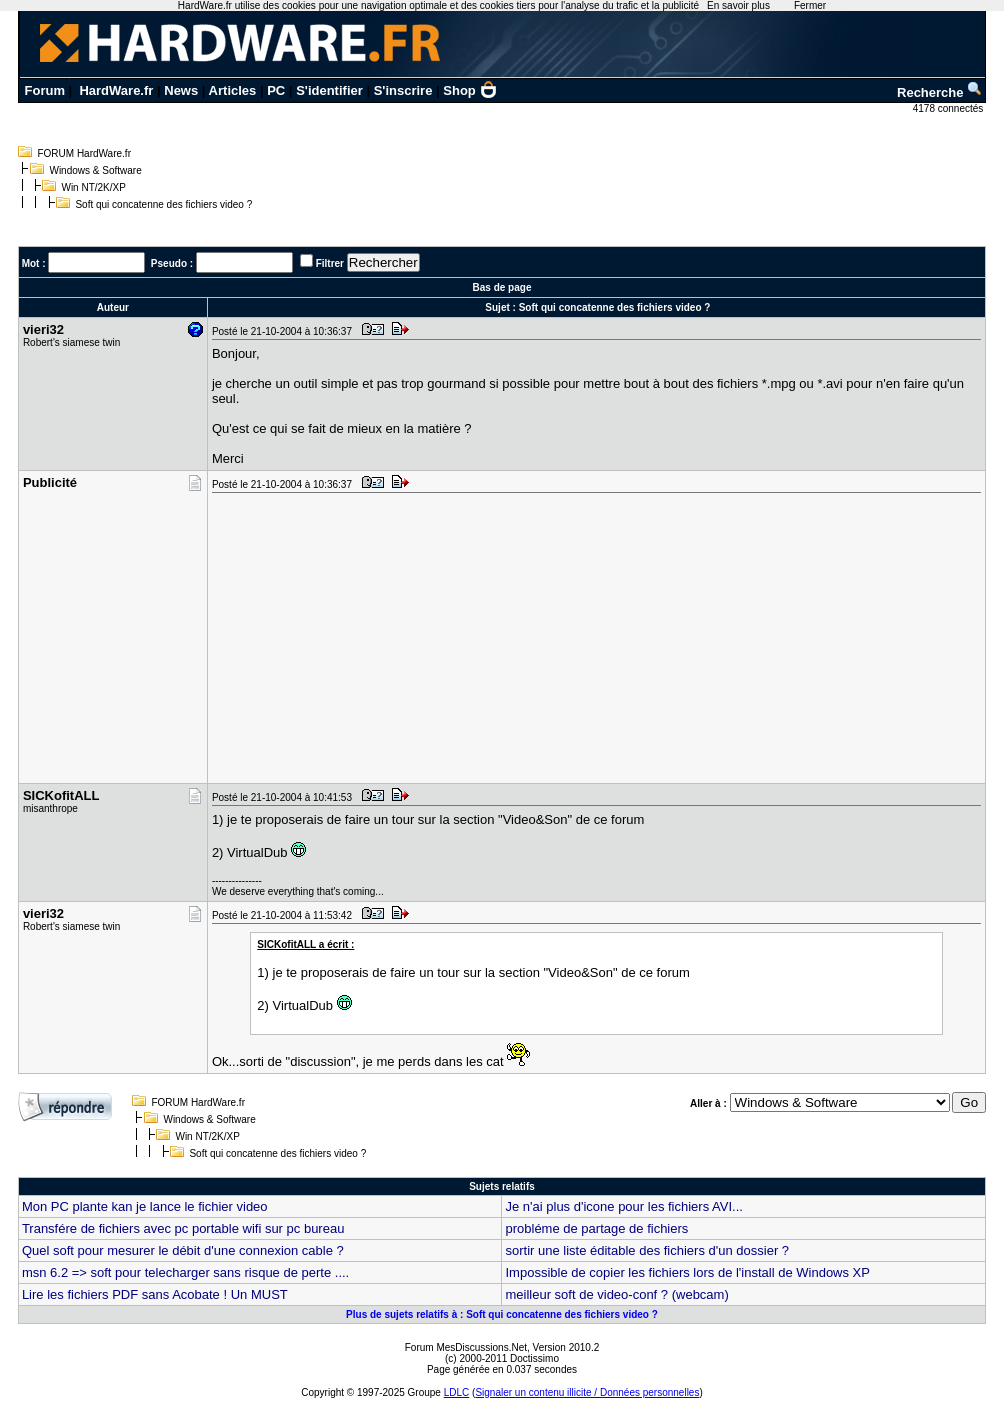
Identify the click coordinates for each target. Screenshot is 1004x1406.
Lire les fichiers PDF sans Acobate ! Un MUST (155, 1294)
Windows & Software (95, 170)
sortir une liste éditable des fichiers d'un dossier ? (647, 1250)
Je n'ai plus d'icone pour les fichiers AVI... (623, 1206)
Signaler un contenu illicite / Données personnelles (587, 1392)
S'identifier (329, 90)
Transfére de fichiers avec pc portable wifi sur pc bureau (183, 1228)
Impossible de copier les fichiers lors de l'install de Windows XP (687, 1272)
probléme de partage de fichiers (596, 1228)
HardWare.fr (116, 90)
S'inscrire (403, 90)
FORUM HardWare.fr (84, 153)
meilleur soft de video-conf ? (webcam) (616, 1294)
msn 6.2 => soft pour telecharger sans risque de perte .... (185, 1272)
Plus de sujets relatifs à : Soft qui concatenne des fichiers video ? (502, 1314)
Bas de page (502, 287)
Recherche (940, 92)
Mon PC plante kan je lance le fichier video (145, 1206)
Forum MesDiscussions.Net (466, 1347)
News (181, 90)
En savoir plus (738, 5)
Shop (470, 90)
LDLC (457, 1392)
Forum (45, 90)
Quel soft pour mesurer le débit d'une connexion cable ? (183, 1250)
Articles (233, 90)
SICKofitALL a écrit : (305, 944)
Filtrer (330, 263)
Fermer (810, 5)
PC (276, 90)
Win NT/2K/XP (93, 187)
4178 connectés (949, 108)
